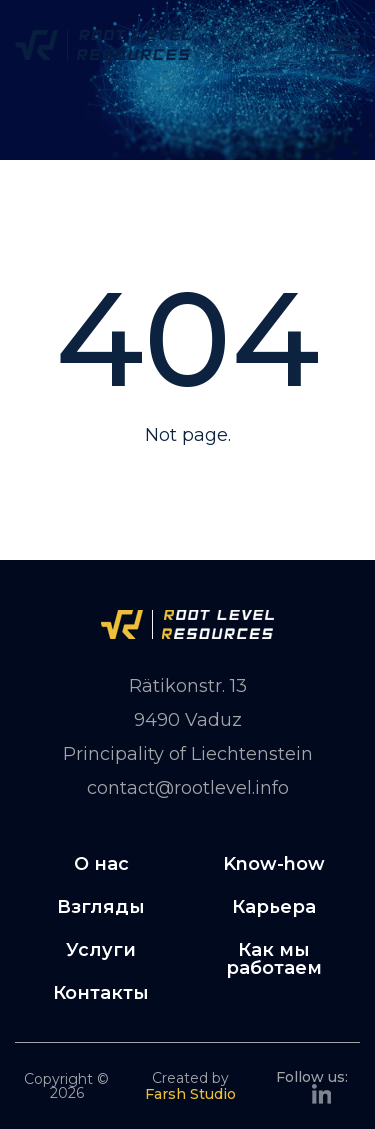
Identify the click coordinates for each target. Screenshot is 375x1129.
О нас (101, 864)
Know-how (274, 864)
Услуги (101, 950)
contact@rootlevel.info (188, 788)
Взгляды (101, 907)
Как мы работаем (274, 959)
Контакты (101, 993)
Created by (190, 1085)
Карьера (274, 907)
